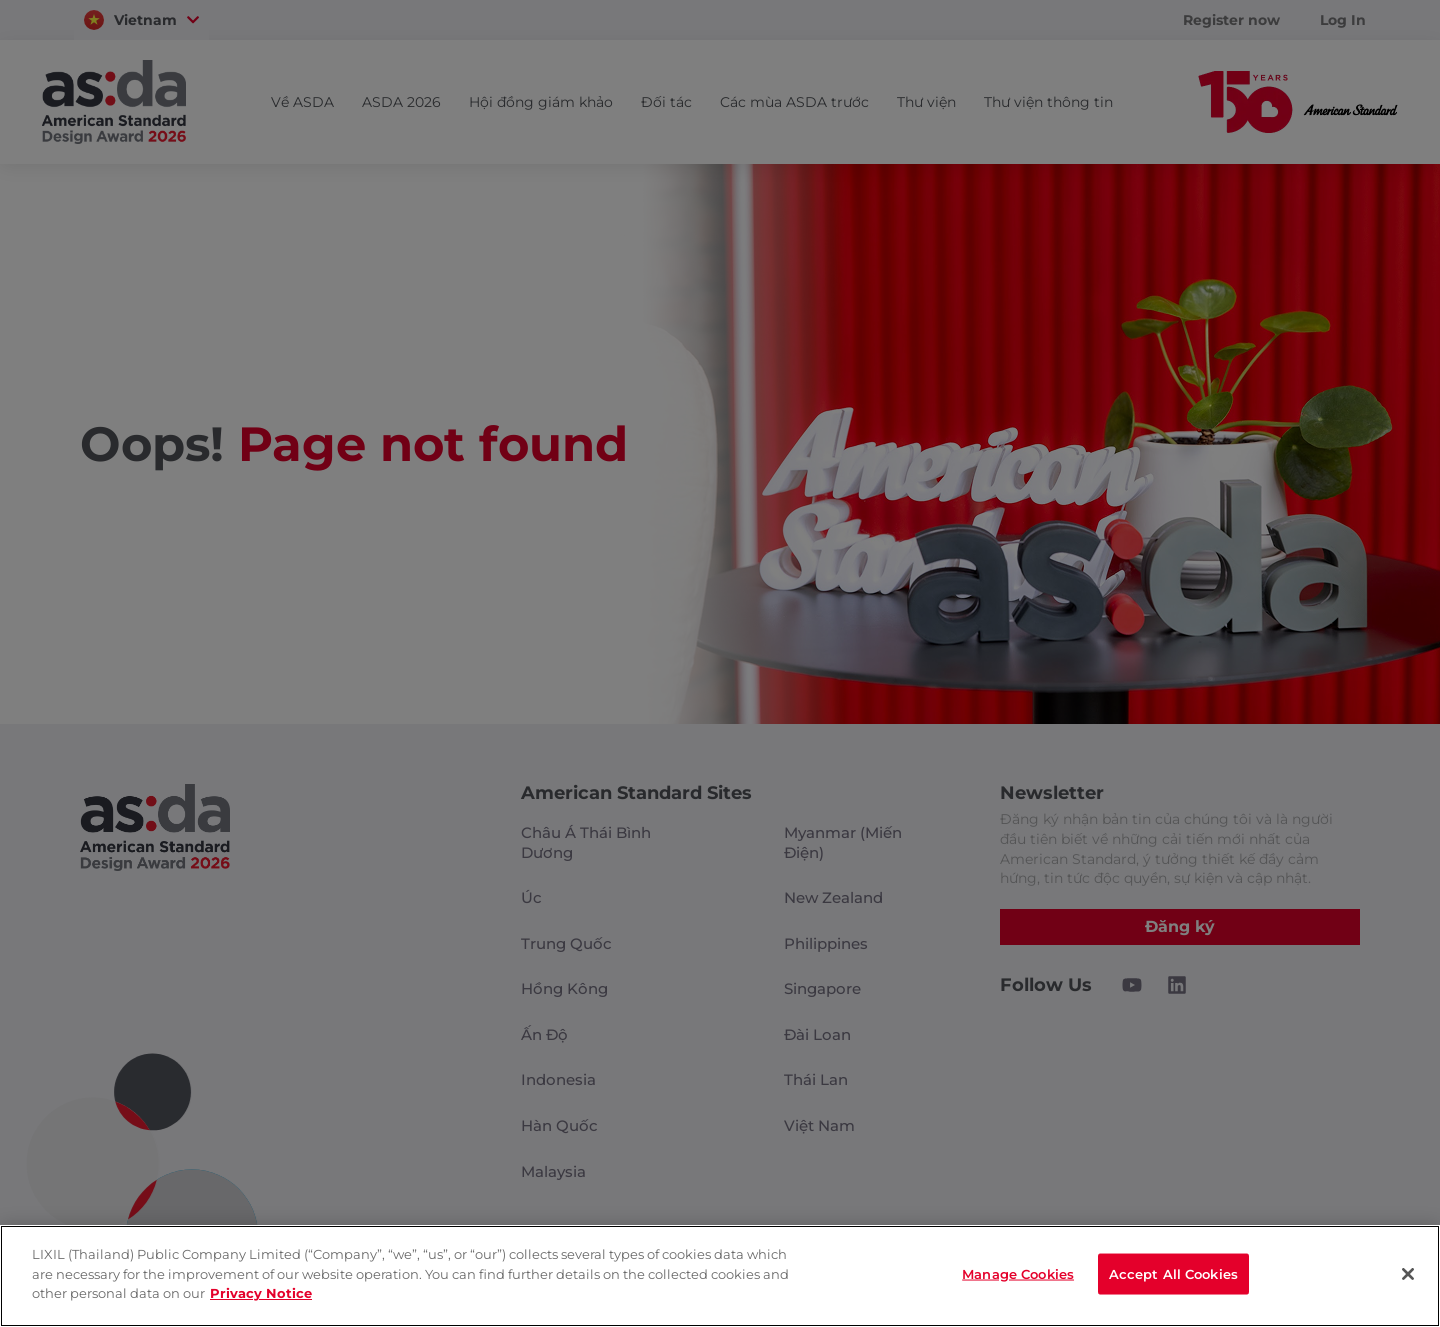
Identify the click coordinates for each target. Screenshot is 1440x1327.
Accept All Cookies (1173, 1274)
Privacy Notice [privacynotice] (261, 1293)
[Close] (1408, 1274)
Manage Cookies (1018, 1274)
